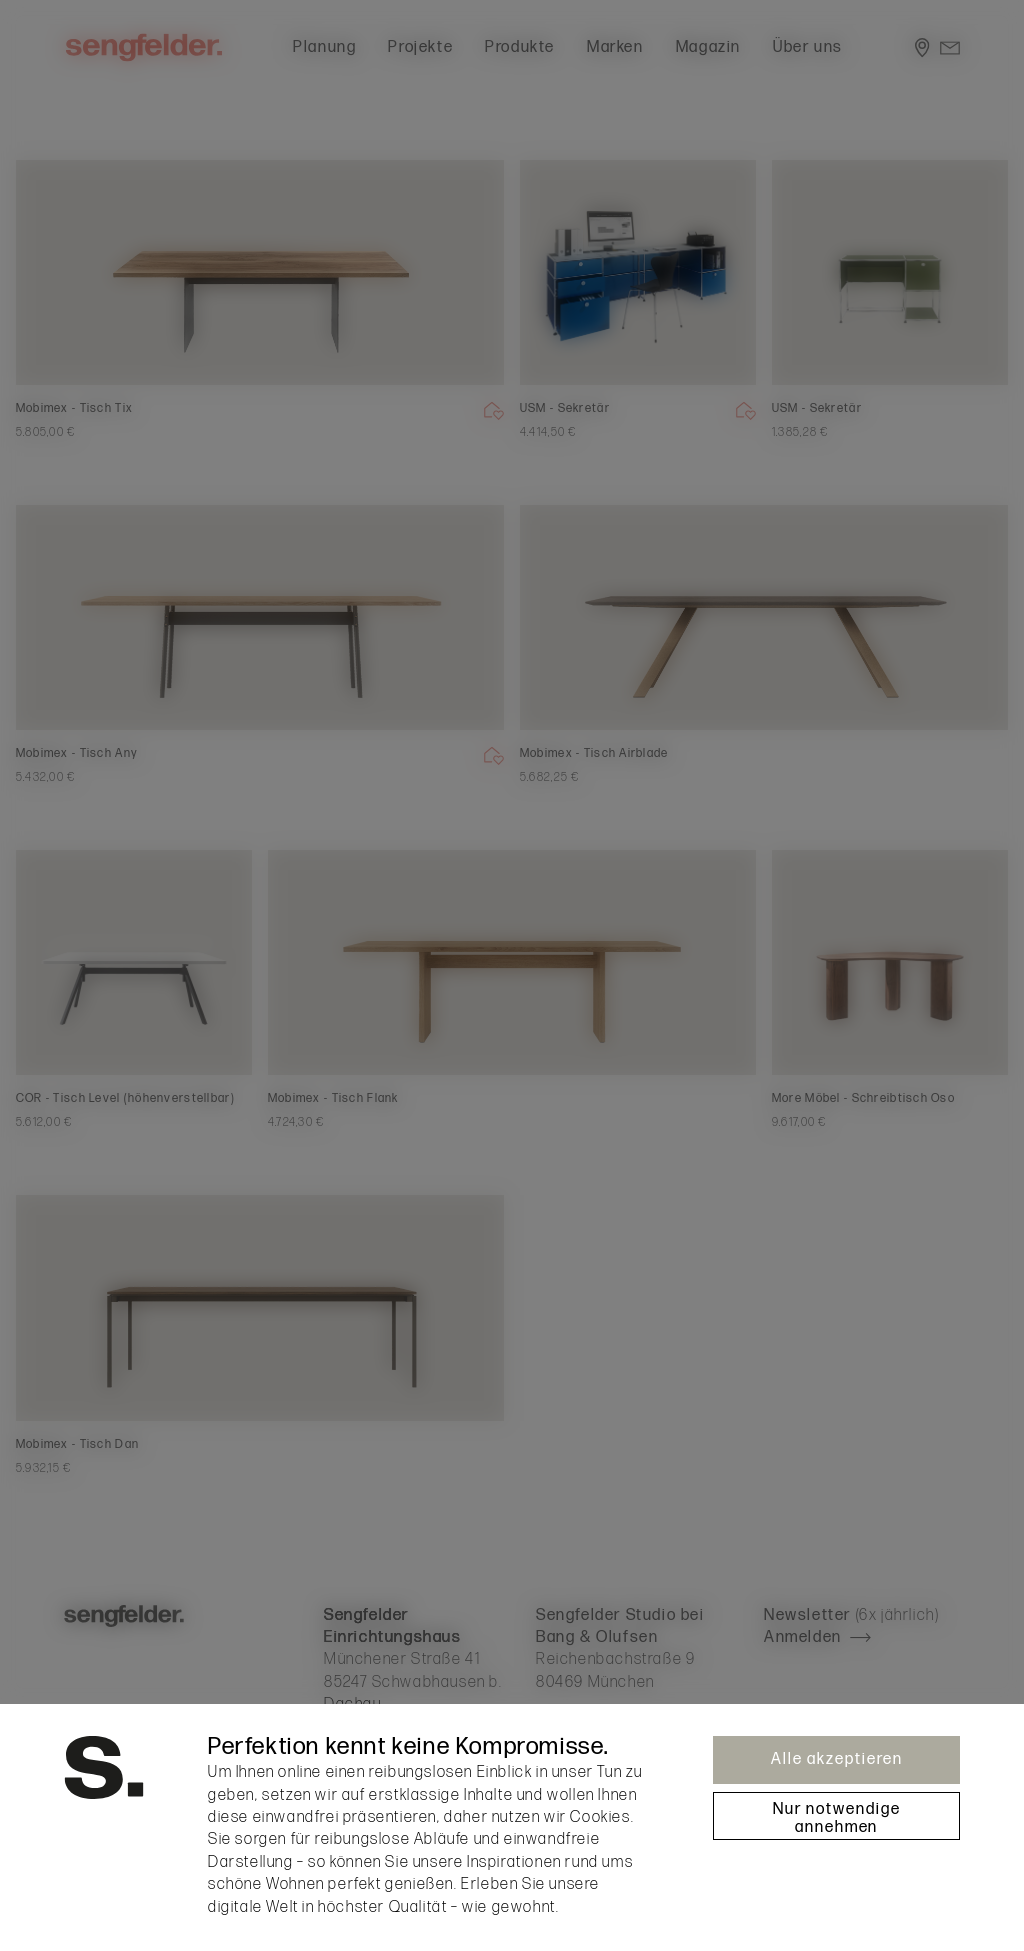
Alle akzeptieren (837, 1759)
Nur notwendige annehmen (837, 1818)
